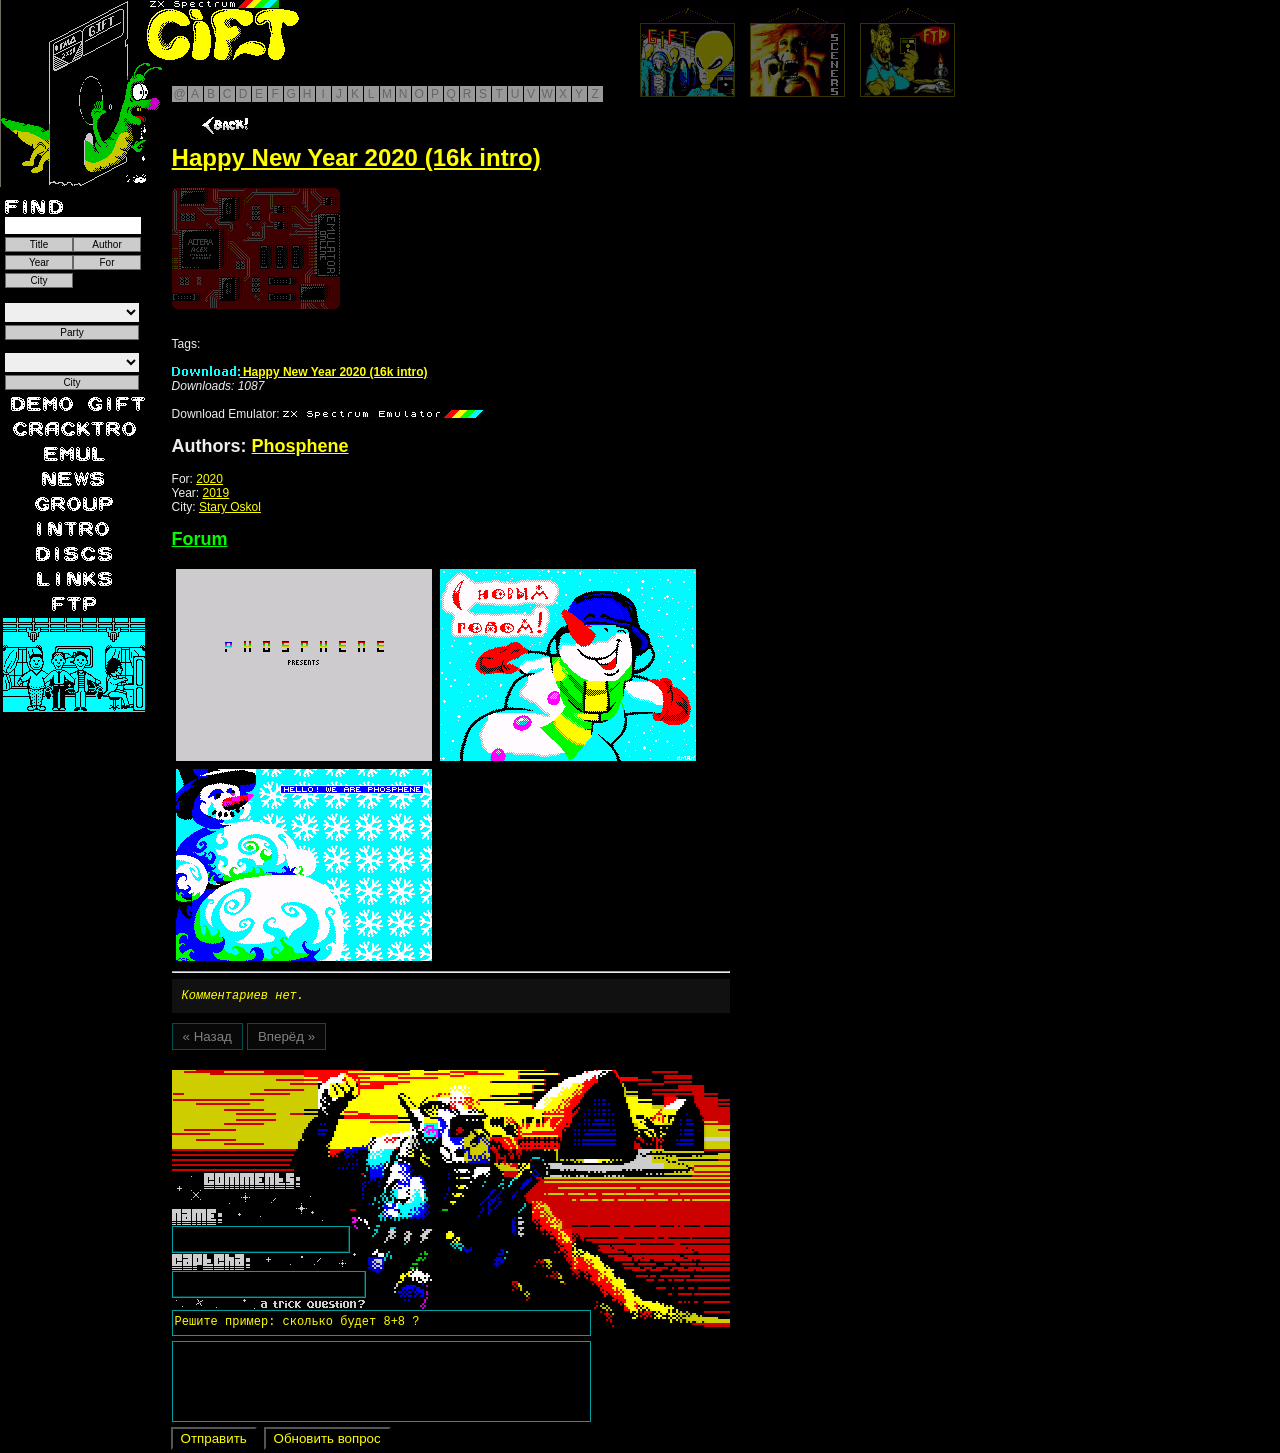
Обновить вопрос (327, 1441)
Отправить (214, 1441)
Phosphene (300, 446)
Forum (200, 539)
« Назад (207, 1039)
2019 (216, 493)
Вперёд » (286, 1039)
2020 (209, 479)
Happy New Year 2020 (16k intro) (300, 372)
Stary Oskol (230, 507)
